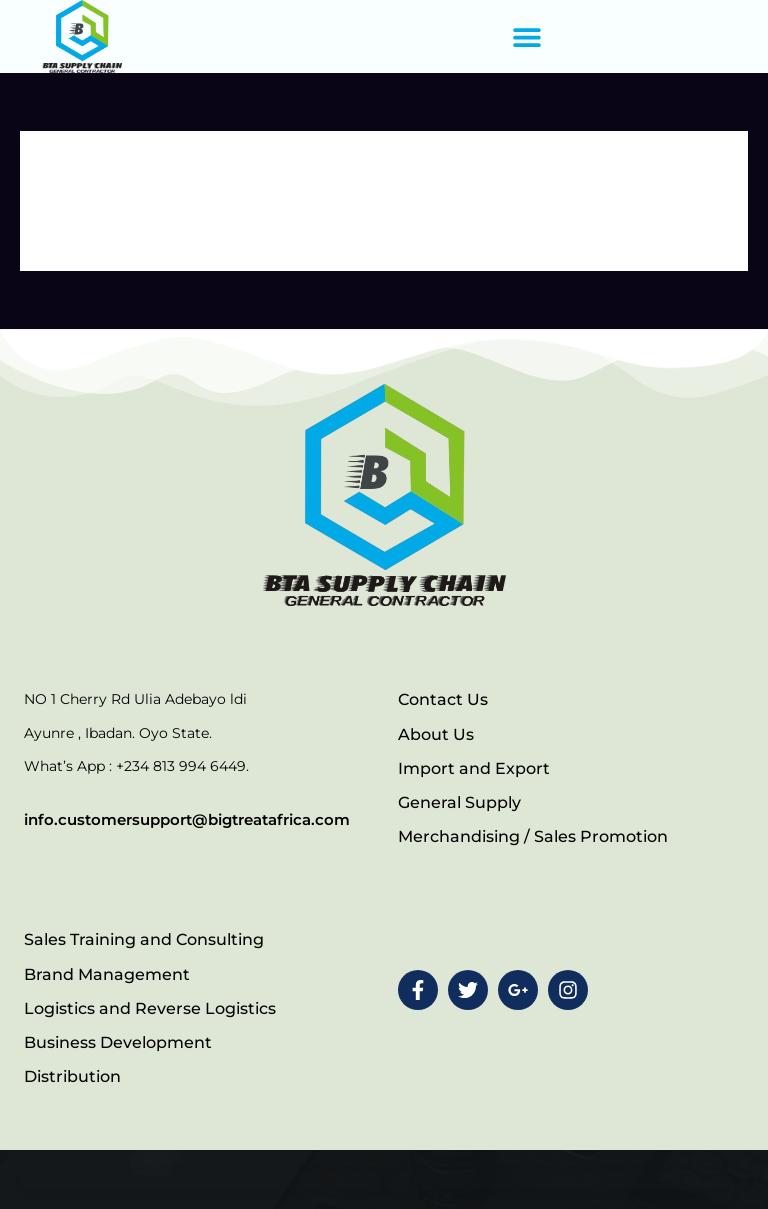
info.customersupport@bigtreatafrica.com (187, 819)
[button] (526, 36)
